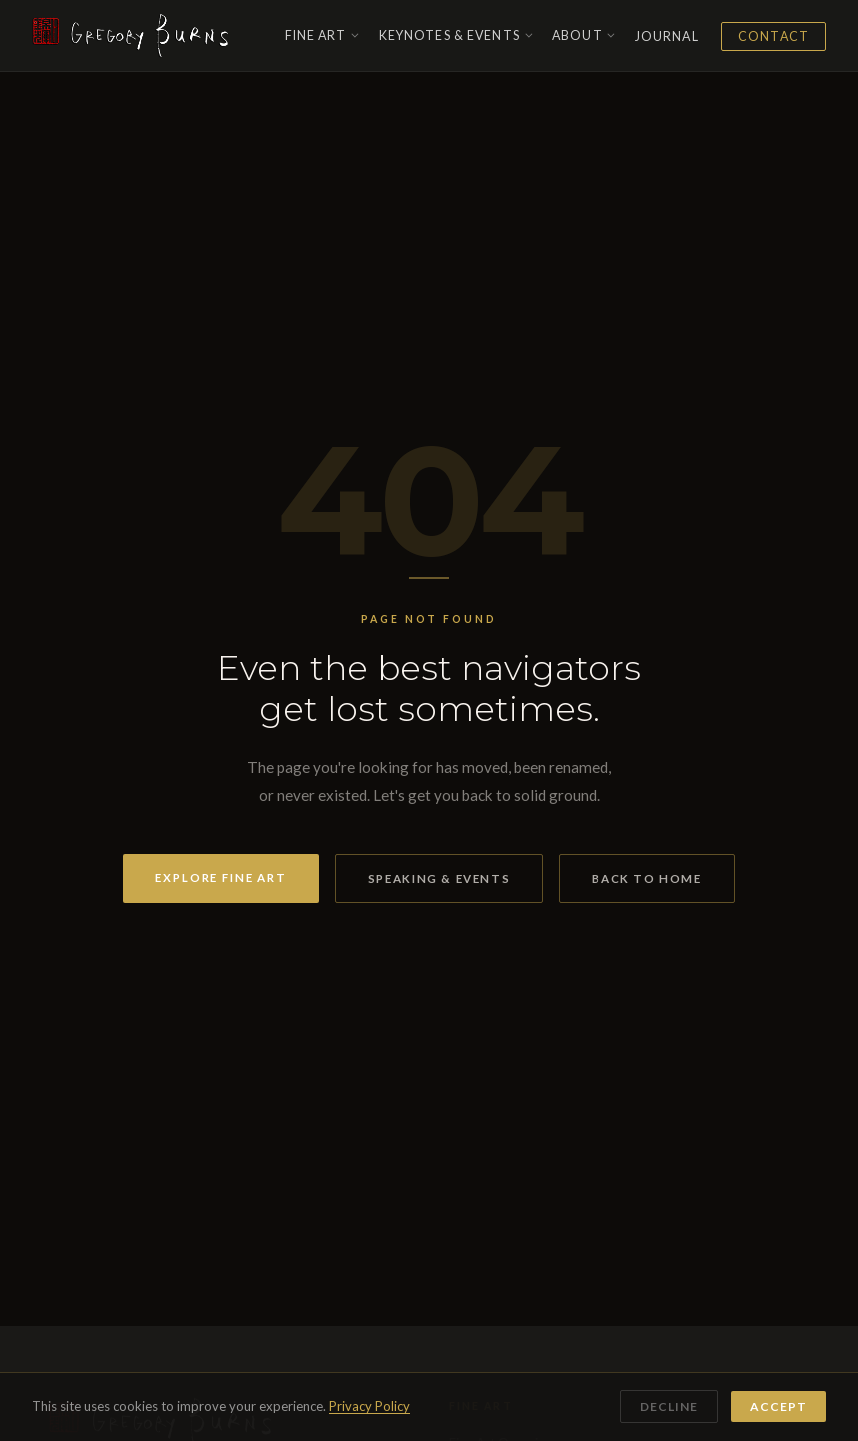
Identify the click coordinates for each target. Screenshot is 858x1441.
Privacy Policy (369, 1406)
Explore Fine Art (221, 877)
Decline (669, 1406)
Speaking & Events (439, 878)
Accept (778, 1406)
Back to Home (646, 878)
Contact (773, 36)
